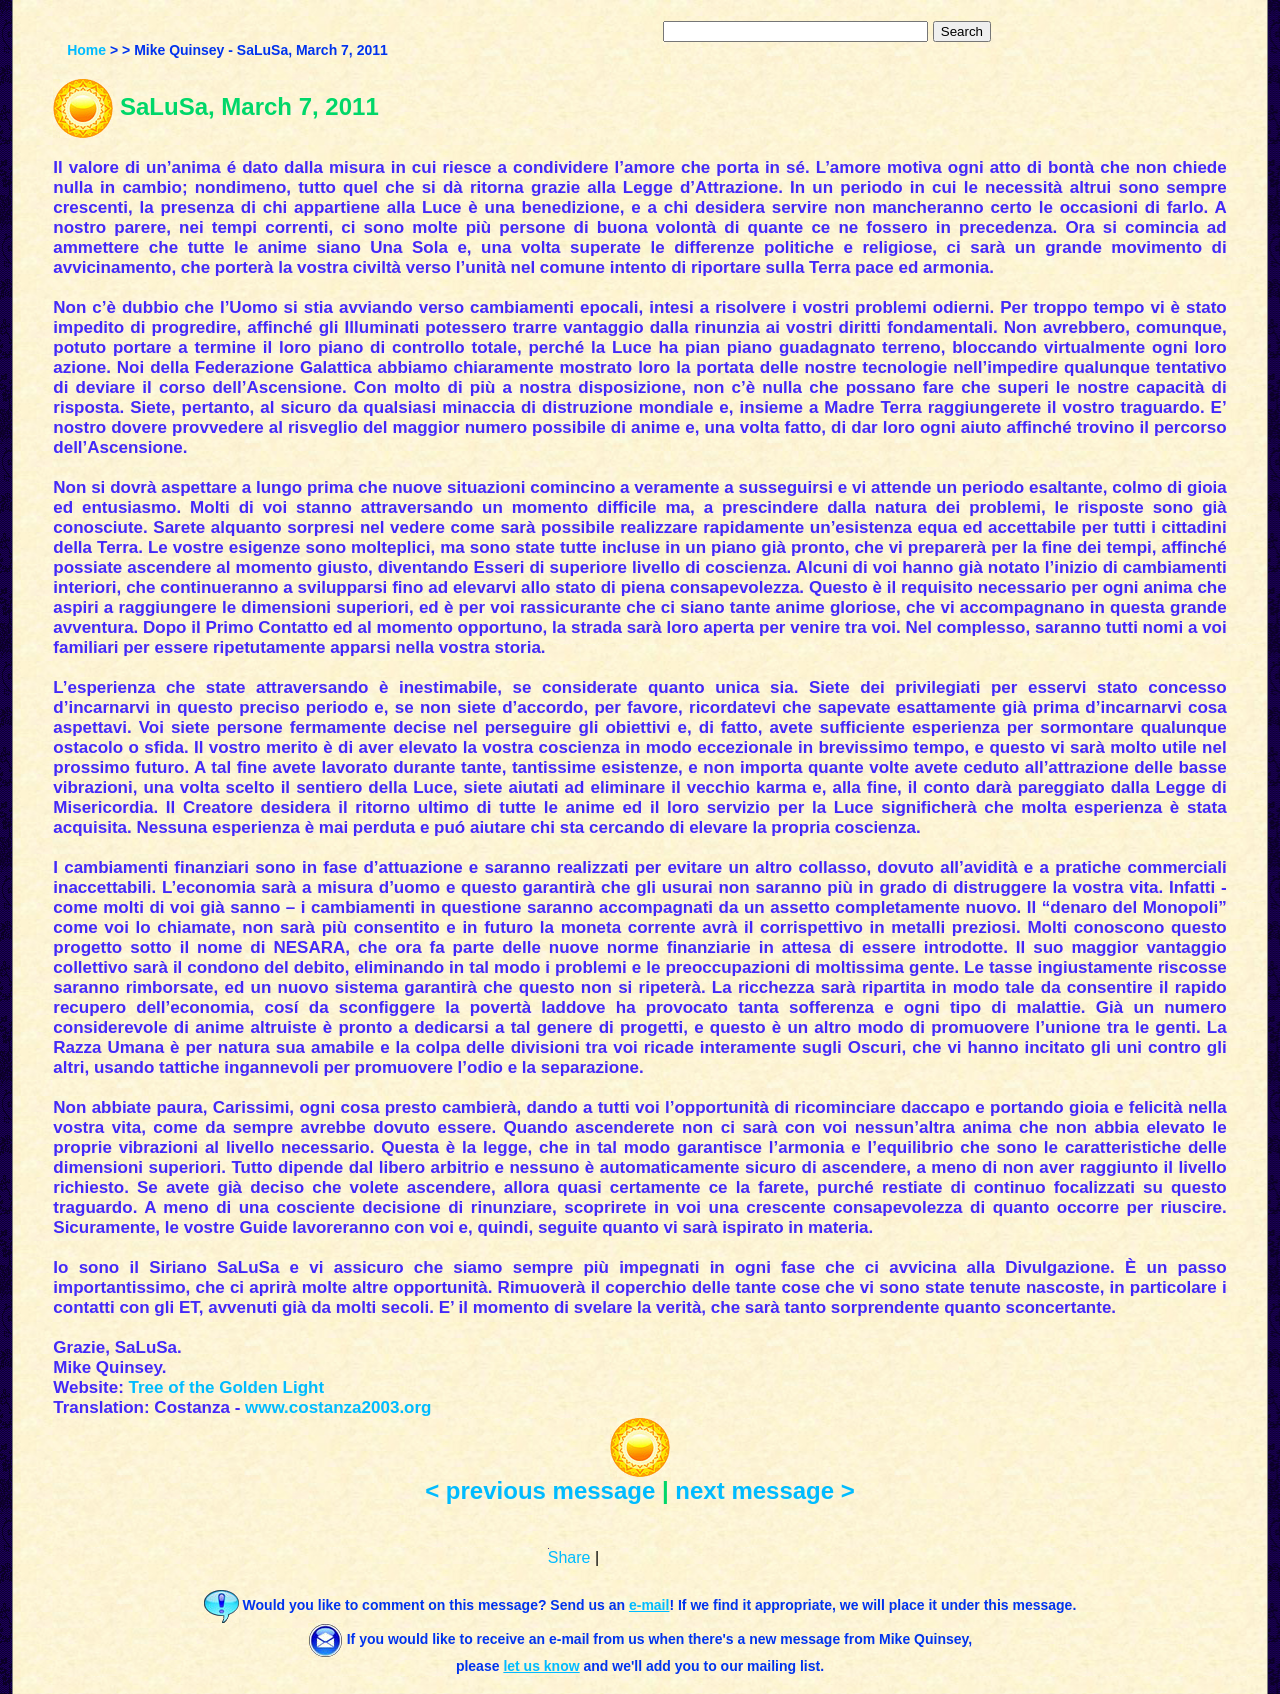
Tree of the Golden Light (227, 1387)
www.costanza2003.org (338, 1407)
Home (86, 50)
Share (569, 1557)
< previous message (540, 1490)
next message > (764, 1490)
